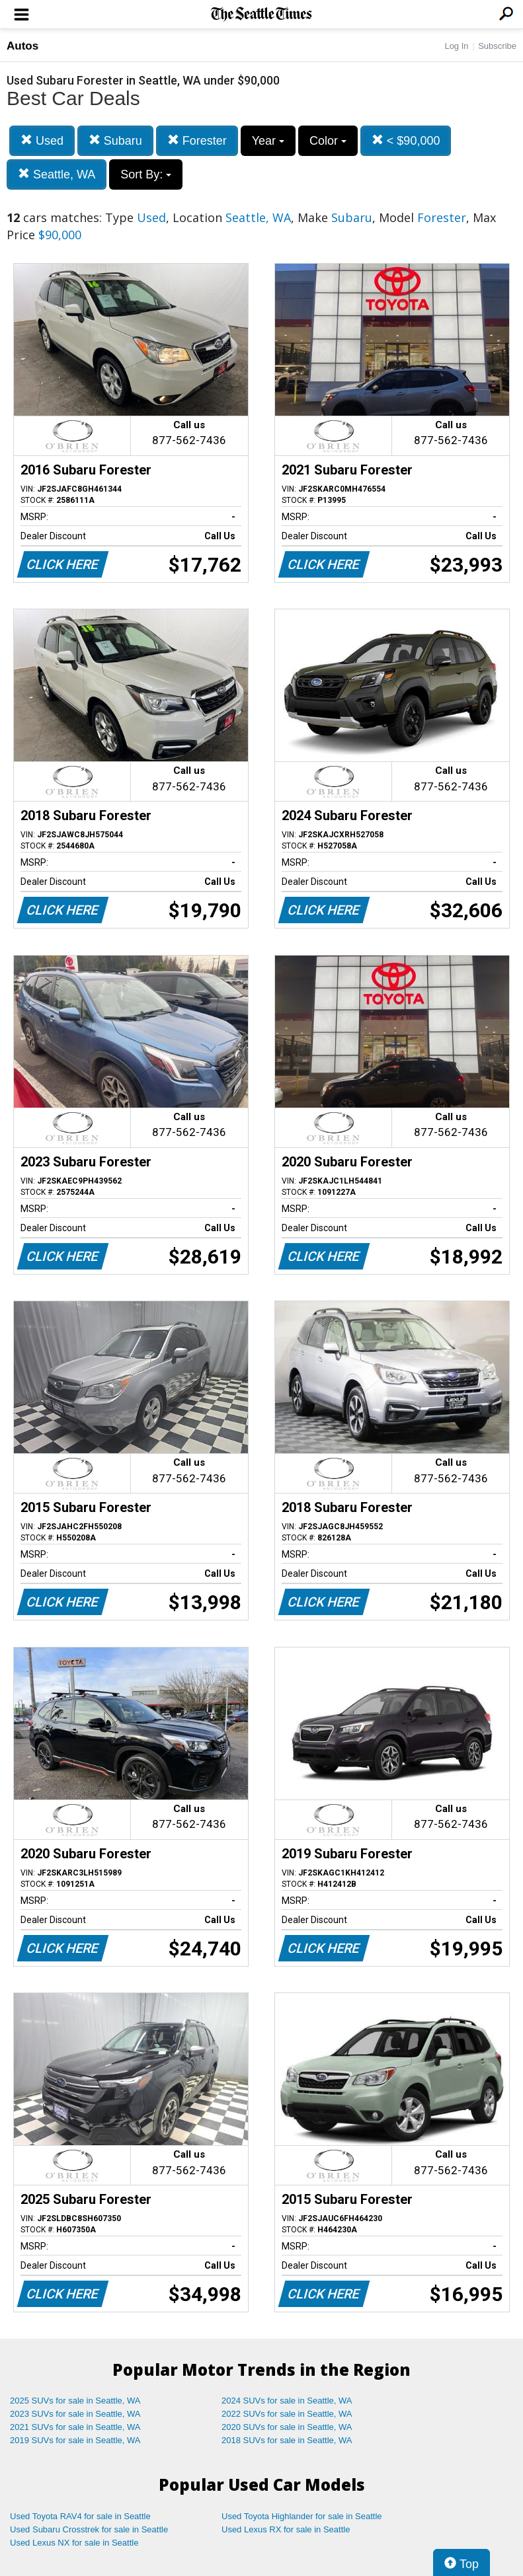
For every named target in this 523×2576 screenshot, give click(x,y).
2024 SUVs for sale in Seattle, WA (286, 2401)
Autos (22, 46)
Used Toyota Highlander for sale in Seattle (301, 2516)
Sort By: (145, 174)
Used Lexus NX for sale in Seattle (74, 2543)
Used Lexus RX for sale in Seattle (285, 2529)
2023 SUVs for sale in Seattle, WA (75, 2414)
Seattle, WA (56, 174)
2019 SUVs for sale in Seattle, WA (75, 2440)
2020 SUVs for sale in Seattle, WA (286, 2427)
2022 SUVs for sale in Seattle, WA (286, 2414)
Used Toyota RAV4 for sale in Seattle (80, 2516)
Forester (197, 140)
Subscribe (497, 46)
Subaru (115, 140)
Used (41, 140)
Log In (456, 46)
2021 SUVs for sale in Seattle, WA (75, 2427)
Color (327, 140)
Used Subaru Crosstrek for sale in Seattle (89, 2529)
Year (268, 140)
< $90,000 (406, 140)
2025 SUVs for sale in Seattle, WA (75, 2401)
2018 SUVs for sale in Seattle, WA (286, 2440)
